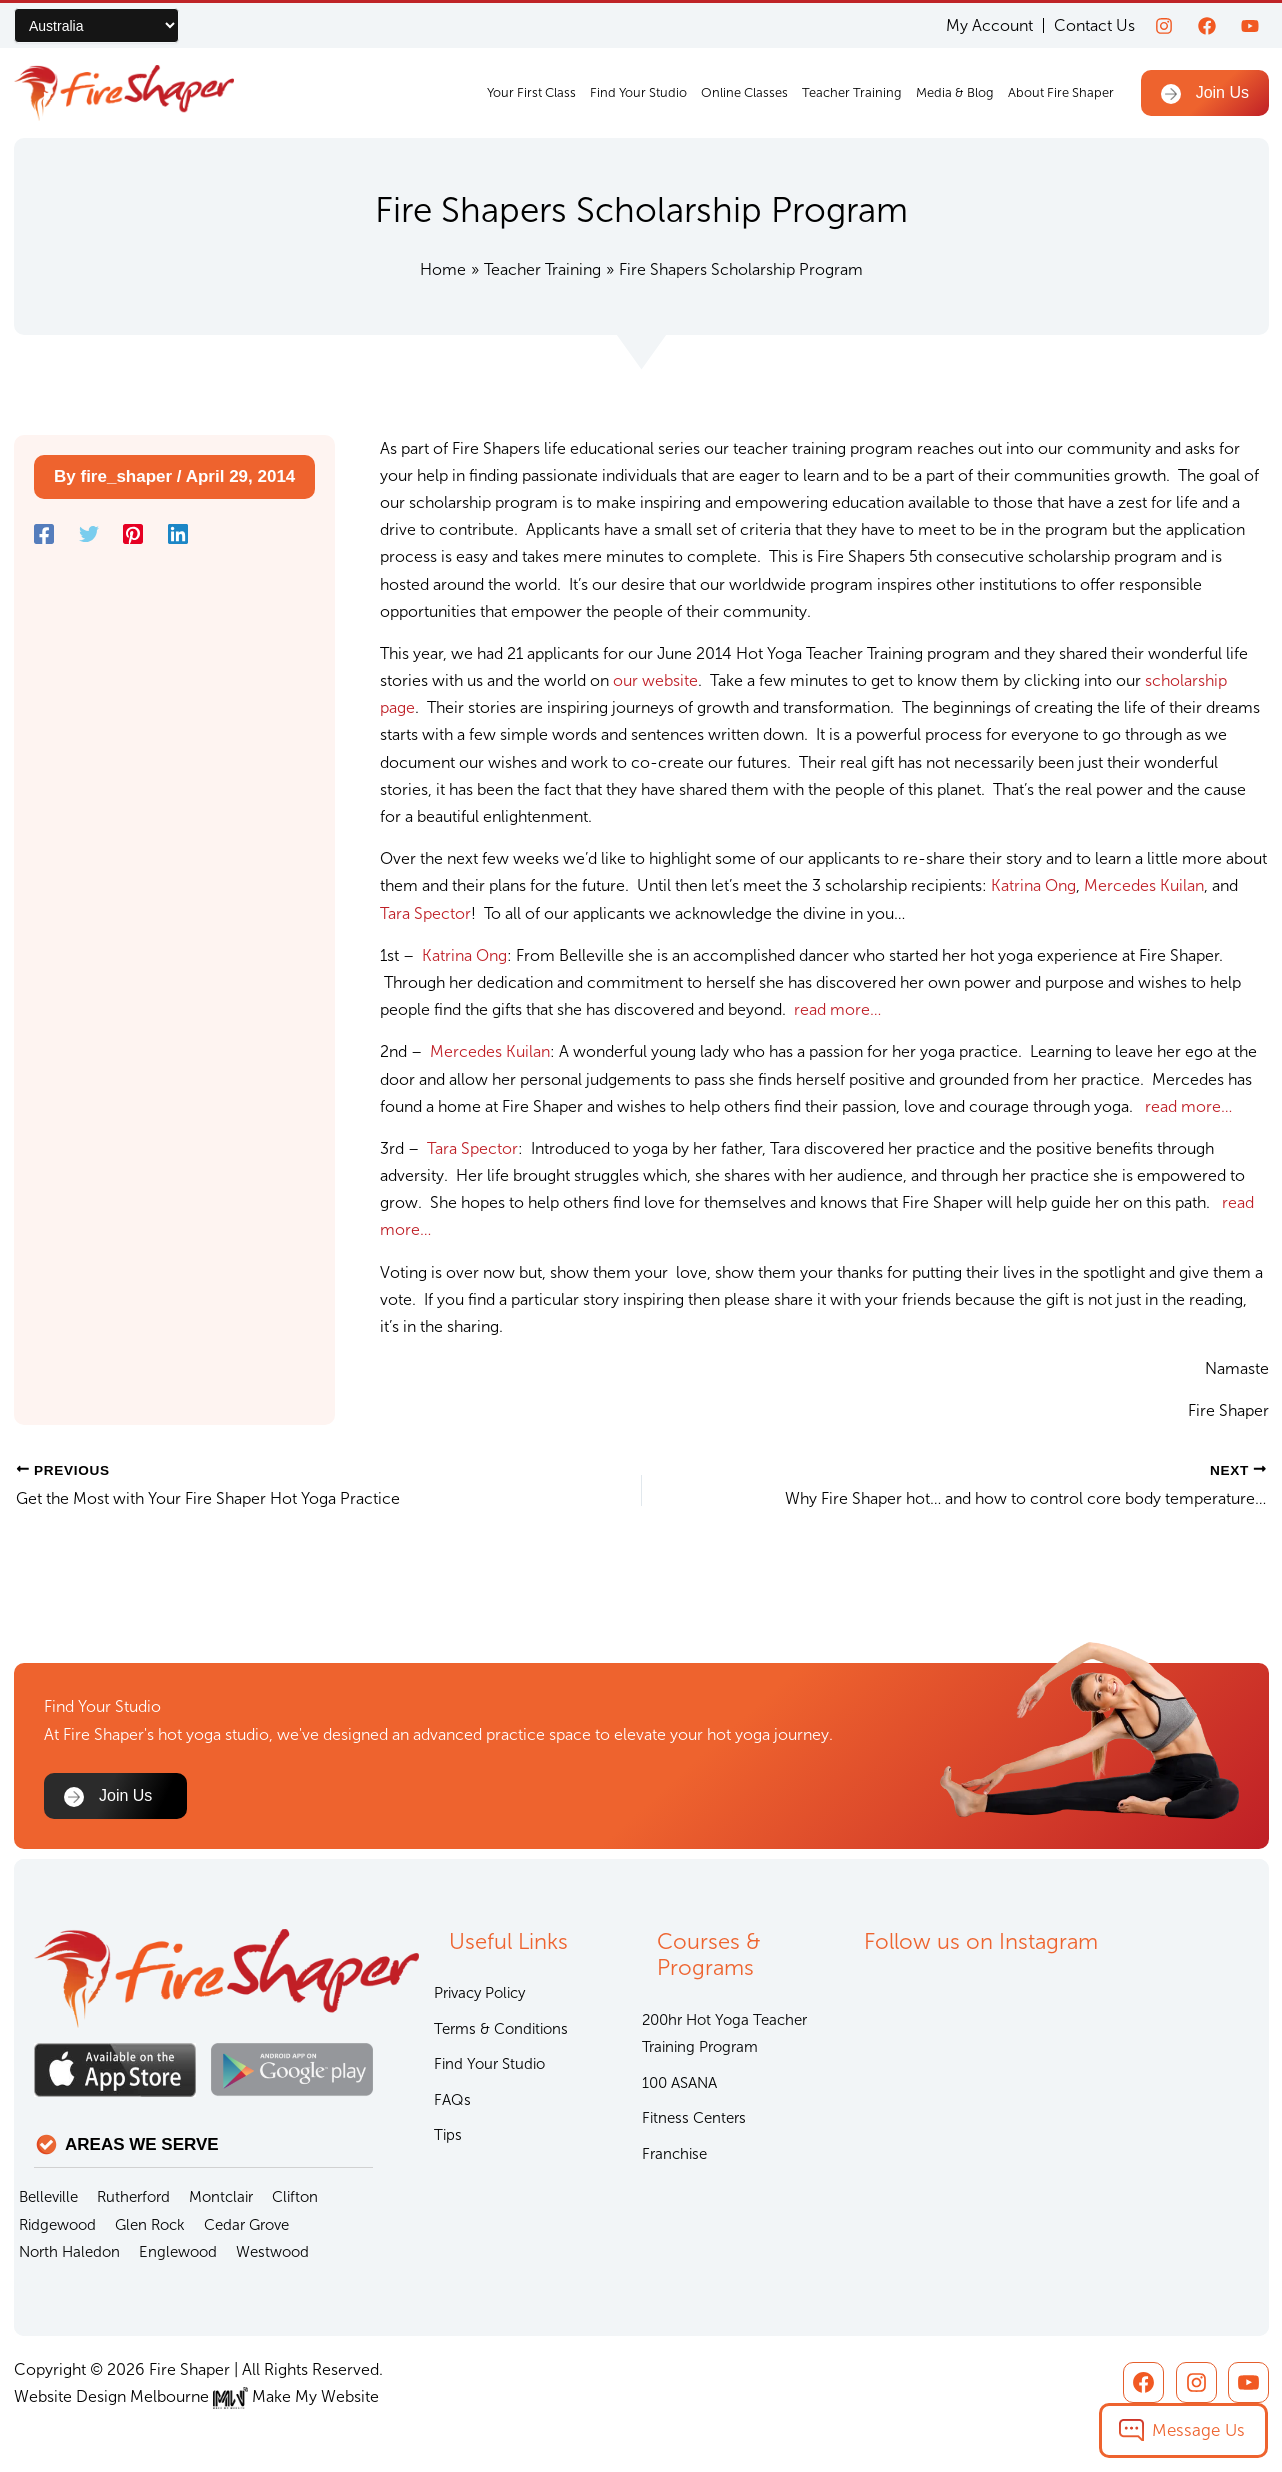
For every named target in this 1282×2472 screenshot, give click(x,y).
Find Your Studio (638, 92)
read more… (837, 1009)
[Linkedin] (178, 533)
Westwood (272, 2252)
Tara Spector (425, 913)
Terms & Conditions (501, 2029)
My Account (989, 25)
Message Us (1198, 2430)
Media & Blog (955, 92)
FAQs (452, 2100)
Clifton (295, 2197)
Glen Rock (150, 2225)
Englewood (178, 2252)
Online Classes (744, 92)
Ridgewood (57, 2225)
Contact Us (1094, 25)
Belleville (48, 2197)
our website (655, 680)
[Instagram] (1164, 26)
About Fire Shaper (1061, 92)
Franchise (674, 2154)
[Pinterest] (133, 533)
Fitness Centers (694, 2118)
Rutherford (133, 2197)
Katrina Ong (1033, 885)
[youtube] (1250, 26)
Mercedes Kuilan (1144, 885)
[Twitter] (89, 533)
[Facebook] (1207, 26)
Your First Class (531, 92)
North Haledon (69, 2252)
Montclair (221, 2197)
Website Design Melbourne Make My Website (196, 2396)
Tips (448, 2135)
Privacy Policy (479, 1993)
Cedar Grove (246, 2225)
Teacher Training (852, 92)
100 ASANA (679, 2083)
